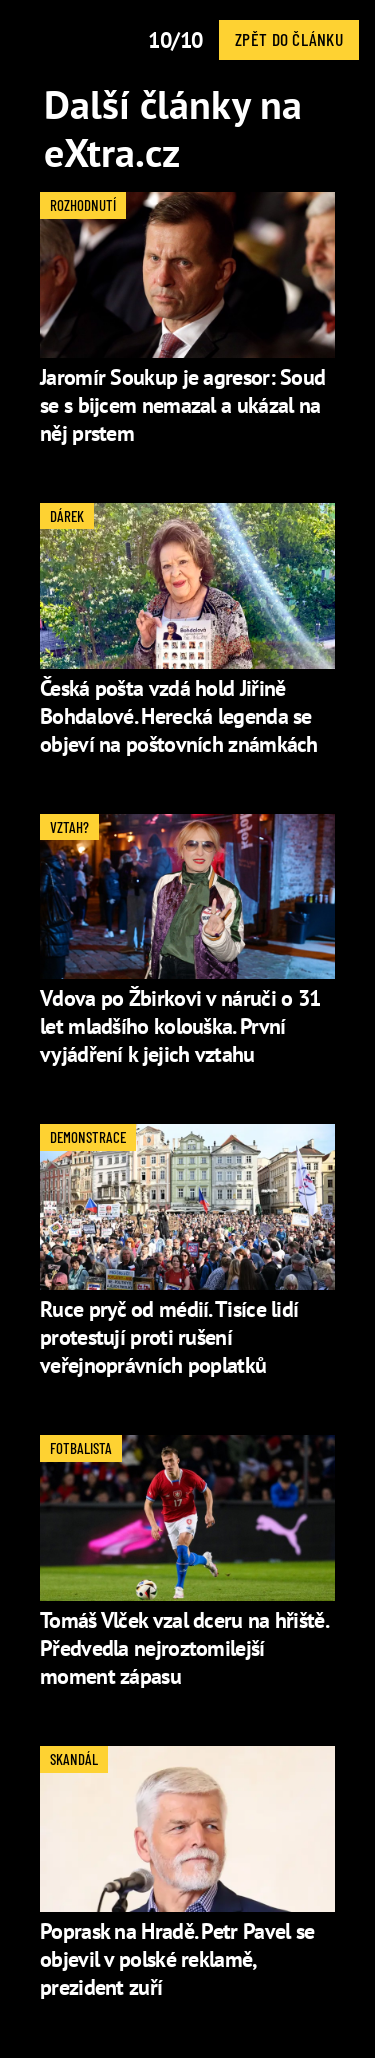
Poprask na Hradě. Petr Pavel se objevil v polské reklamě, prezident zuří (177, 1959)
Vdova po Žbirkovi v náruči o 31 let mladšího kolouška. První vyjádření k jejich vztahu (180, 1026)
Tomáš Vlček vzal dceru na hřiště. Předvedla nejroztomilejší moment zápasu (183, 1648)
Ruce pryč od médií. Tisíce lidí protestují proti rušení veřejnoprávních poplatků (169, 1337)
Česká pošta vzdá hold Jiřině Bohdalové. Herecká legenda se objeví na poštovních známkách (179, 716)
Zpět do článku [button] (289, 39)
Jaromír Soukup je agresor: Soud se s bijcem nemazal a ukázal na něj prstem (182, 405)
